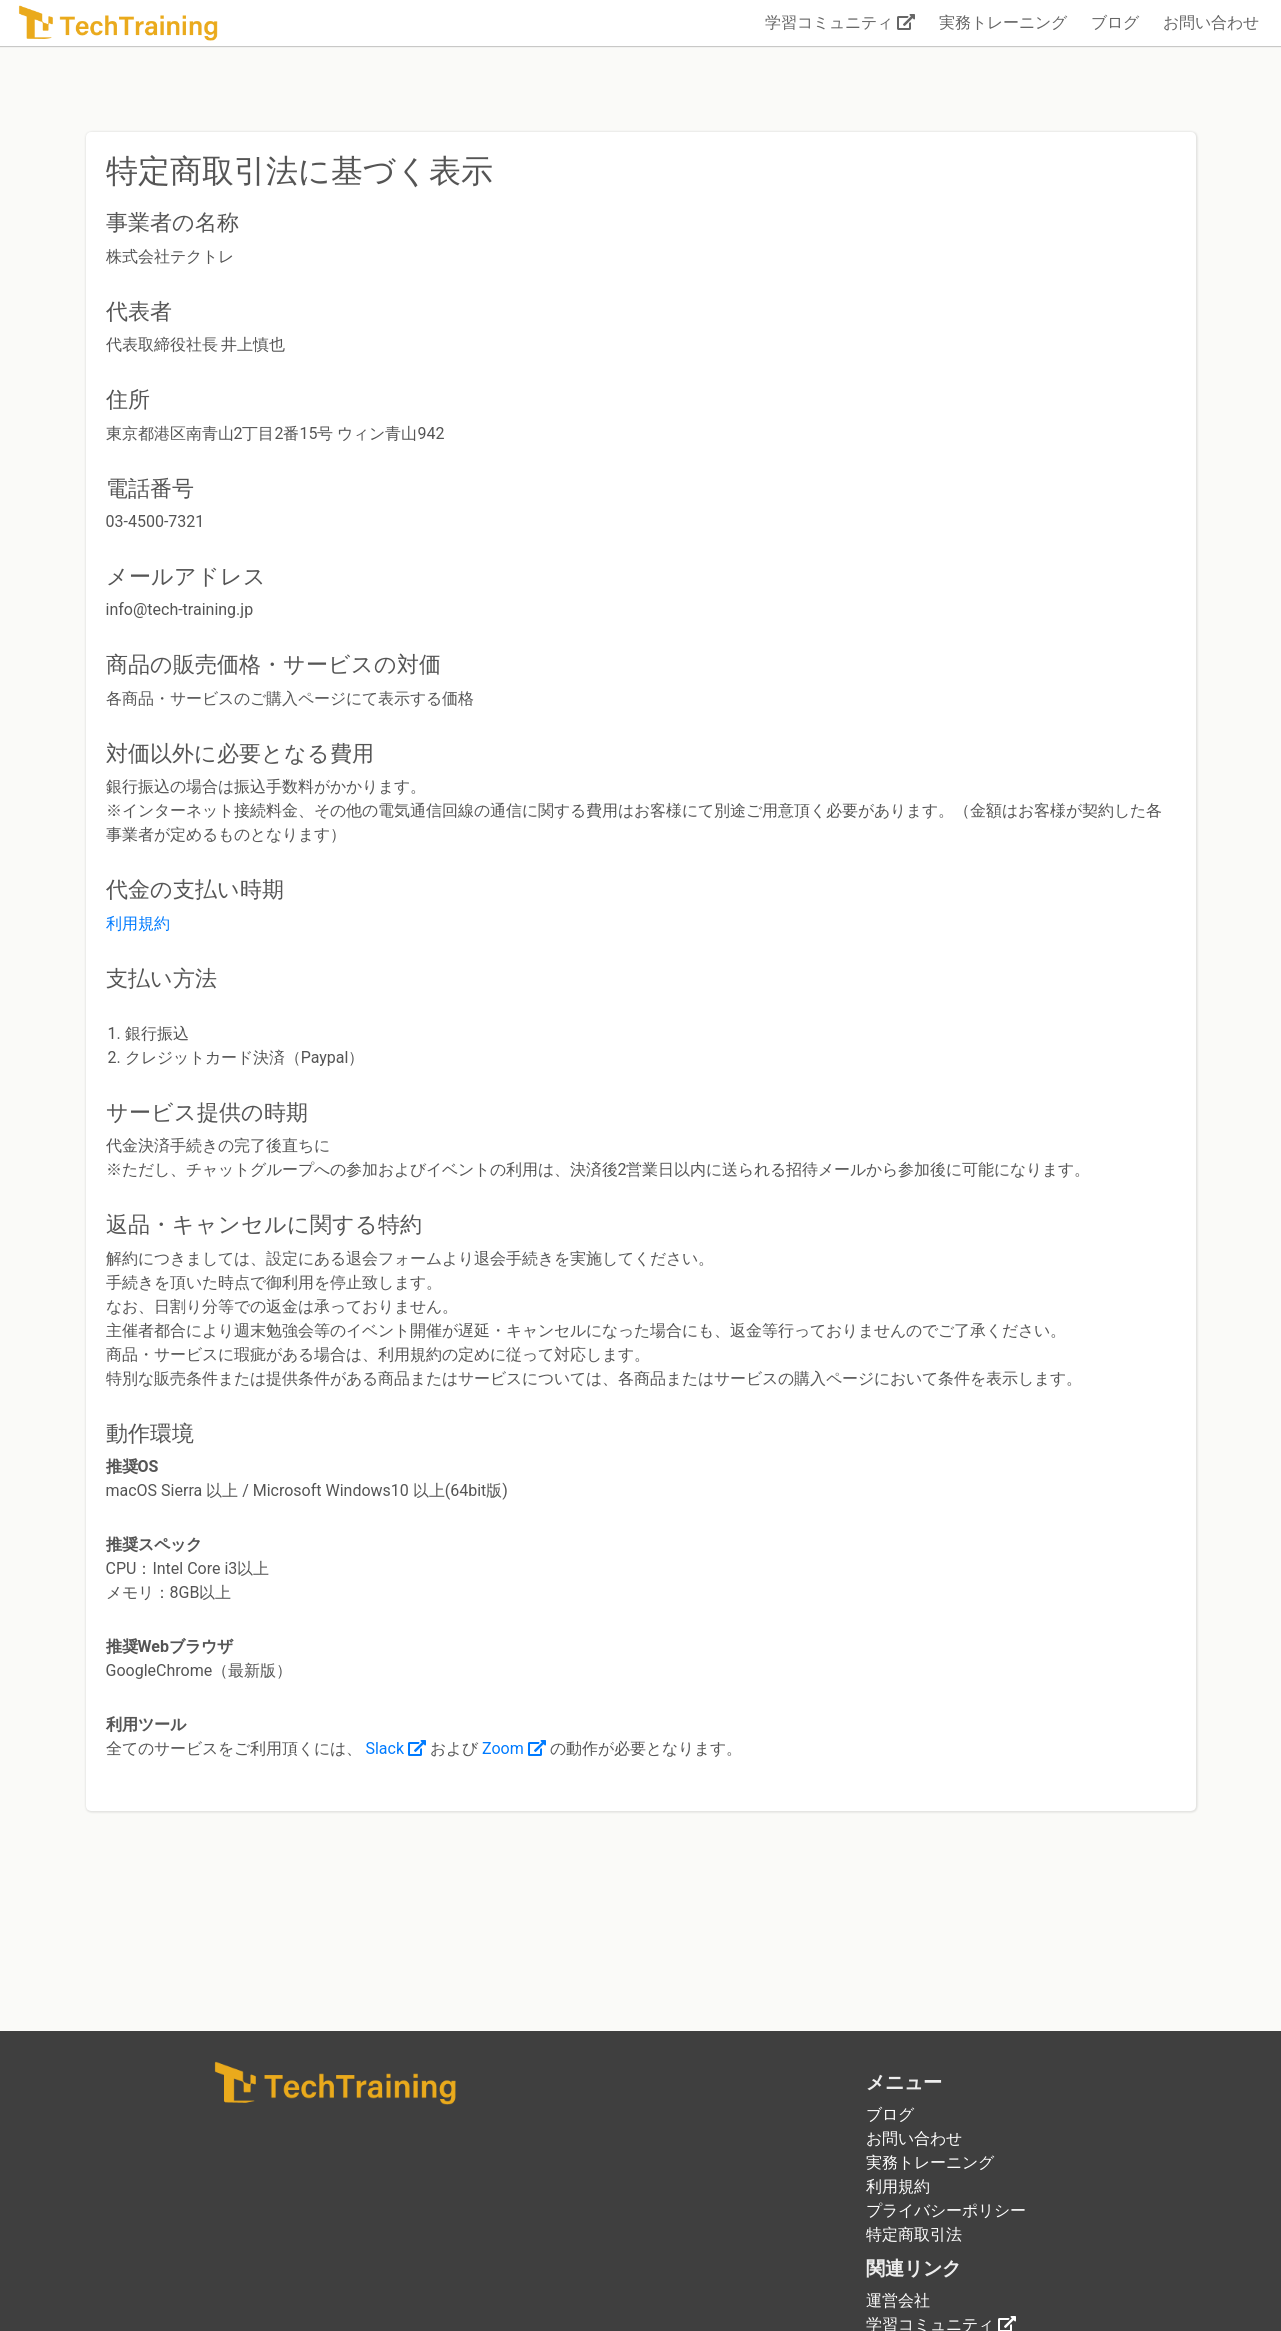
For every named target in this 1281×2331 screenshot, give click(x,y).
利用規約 (138, 923)
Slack (395, 1748)
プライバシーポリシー (946, 2210)
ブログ (1115, 22)
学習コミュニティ (840, 22)
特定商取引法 (914, 2234)
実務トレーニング (1003, 22)
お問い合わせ (1211, 22)
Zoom (514, 1748)
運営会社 (898, 2300)
